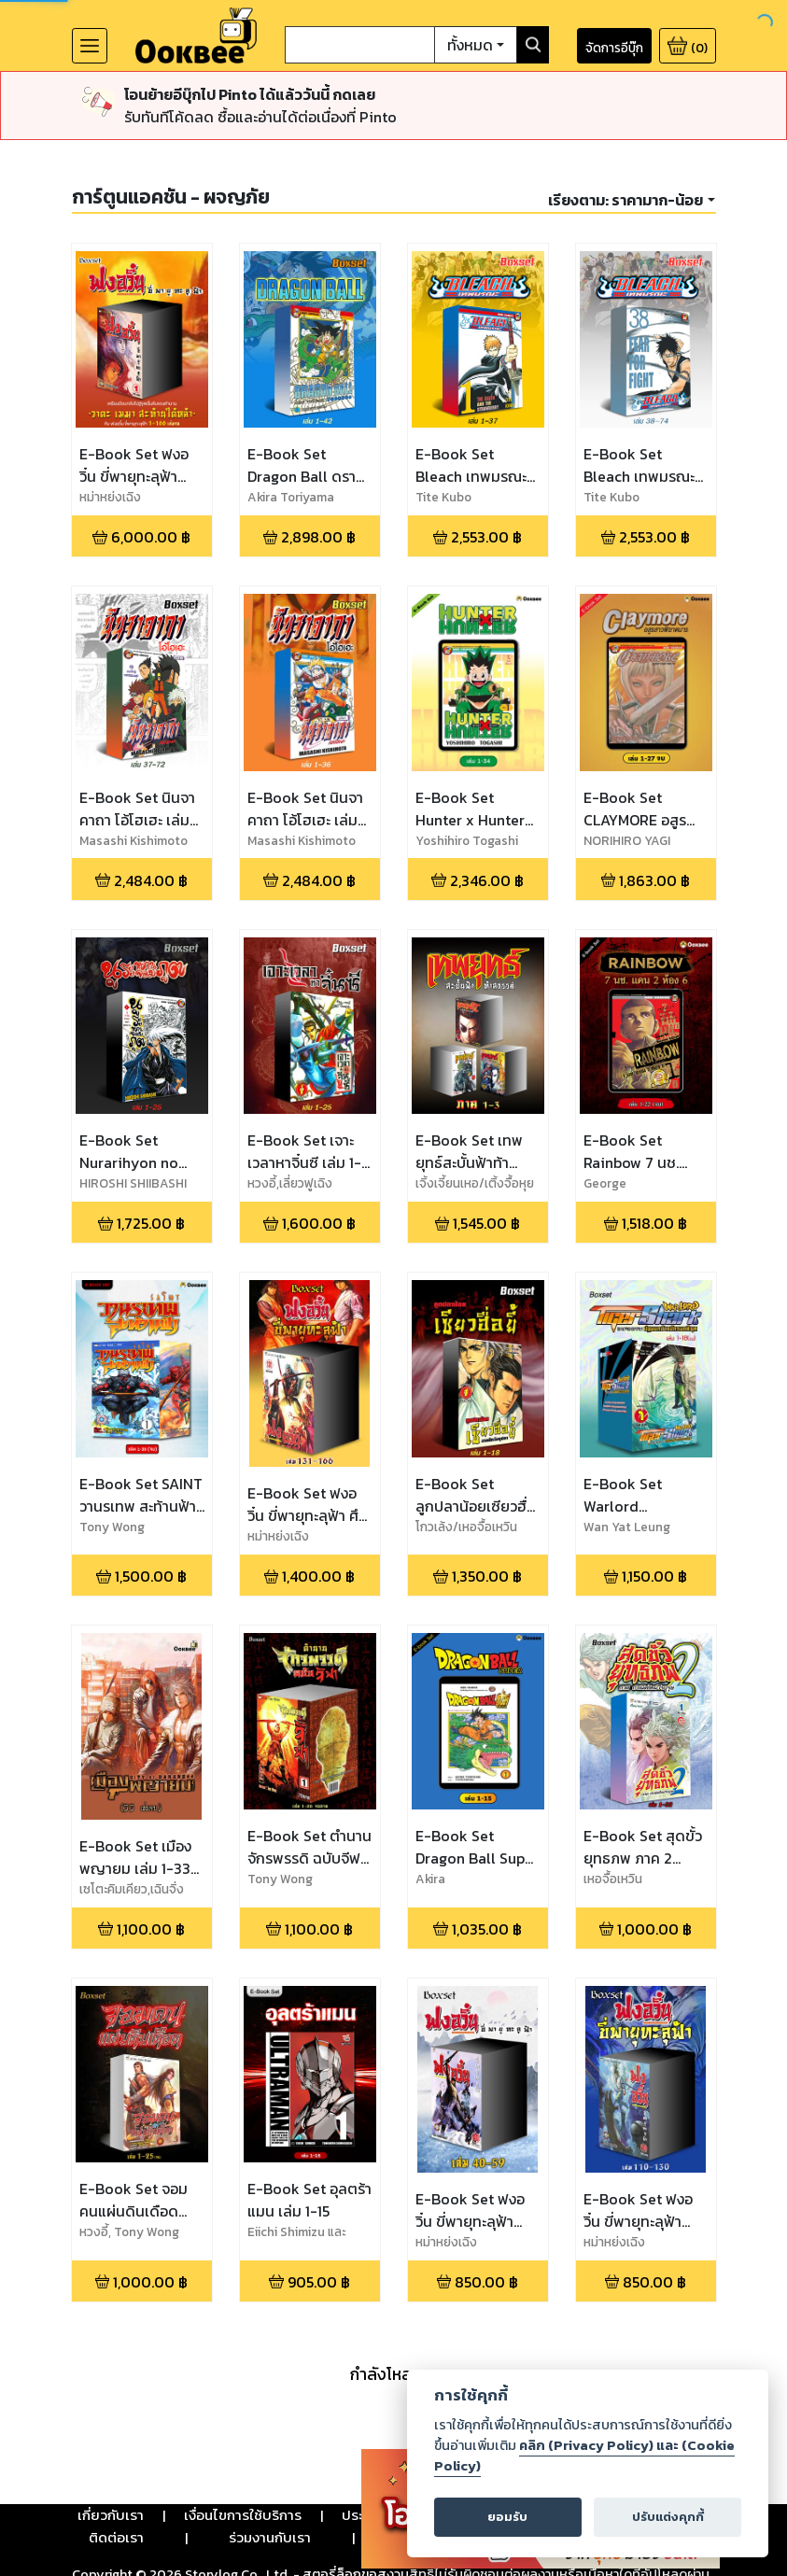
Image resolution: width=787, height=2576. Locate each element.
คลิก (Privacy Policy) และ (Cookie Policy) (584, 2455)
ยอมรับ (507, 2517)
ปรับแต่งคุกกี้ (668, 2517)
